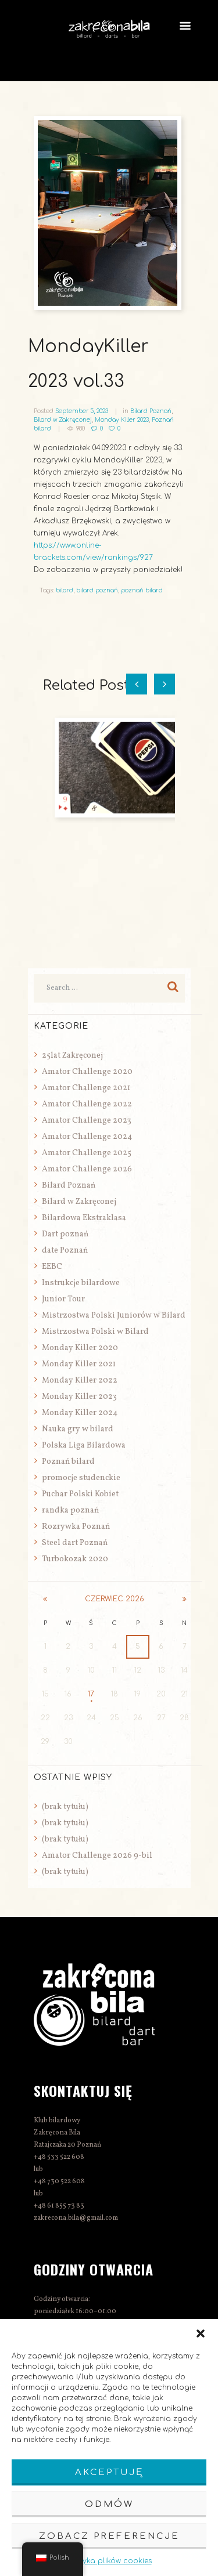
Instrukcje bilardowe (81, 1283)
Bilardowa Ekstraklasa (84, 1218)
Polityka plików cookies (109, 2561)
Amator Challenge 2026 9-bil (97, 1855)
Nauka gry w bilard (77, 1429)
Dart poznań (65, 1234)
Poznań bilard (68, 1461)
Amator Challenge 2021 (86, 1088)
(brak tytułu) (65, 1806)
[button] (200, 2333)
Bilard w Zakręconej (63, 420)
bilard (64, 590)
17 (91, 1694)
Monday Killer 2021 (79, 1364)
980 (80, 428)
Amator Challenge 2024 (87, 1136)
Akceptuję (109, 2472)
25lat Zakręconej (72, 1055)
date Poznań (65, 1250)
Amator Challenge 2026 (87, 1169)
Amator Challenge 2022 (87, 1104)
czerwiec (114, 1599)
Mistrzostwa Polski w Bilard (95, 1331)
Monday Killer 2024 (79, 1413)
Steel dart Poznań (75, 1543)
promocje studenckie (81, 1478)
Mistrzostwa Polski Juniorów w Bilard (113, 1315)
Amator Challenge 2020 (87, 1071)
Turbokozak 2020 (75, 1559)
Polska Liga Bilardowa (84, 1445)
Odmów (109, 2504)
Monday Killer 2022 (79, 1380)
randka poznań (70, 1510)
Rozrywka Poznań (76, 1526)
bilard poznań (97, 590)
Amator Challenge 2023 (86, 1120)
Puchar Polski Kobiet (80, 1494)
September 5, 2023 (81, 411)
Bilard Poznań (150, 411)
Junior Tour (63, 1299)
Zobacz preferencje (109, 2536)
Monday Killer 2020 (80, 1348)
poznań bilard (142, 590)
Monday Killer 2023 (122, 420)
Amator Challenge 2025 (86, 1153)
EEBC (52, 1266)
